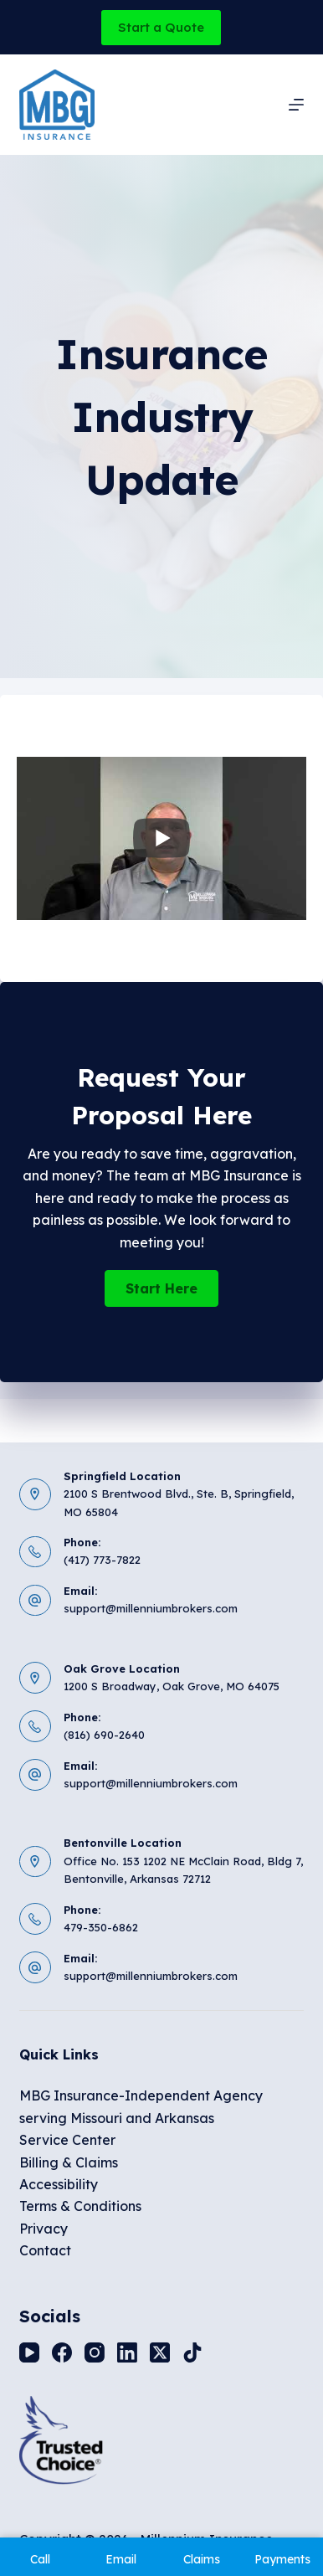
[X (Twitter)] (160, 2352)
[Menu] (296, 104)
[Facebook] (62, 2352)
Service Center (67, 2139)
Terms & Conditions (80, 2206)
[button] (161, 1288)
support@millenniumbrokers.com (151, 1608)
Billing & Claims (68, 2162)
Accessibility (58, 2184)
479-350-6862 (101, 1927)
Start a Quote (161, 27)
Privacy (43, 2228)
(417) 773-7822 (102, 1559)
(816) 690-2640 (104, 1734)
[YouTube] (29, 2352)
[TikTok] (192, 2352)
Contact (45, 2250)
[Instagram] (95, 2352)
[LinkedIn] (127, 2352)
